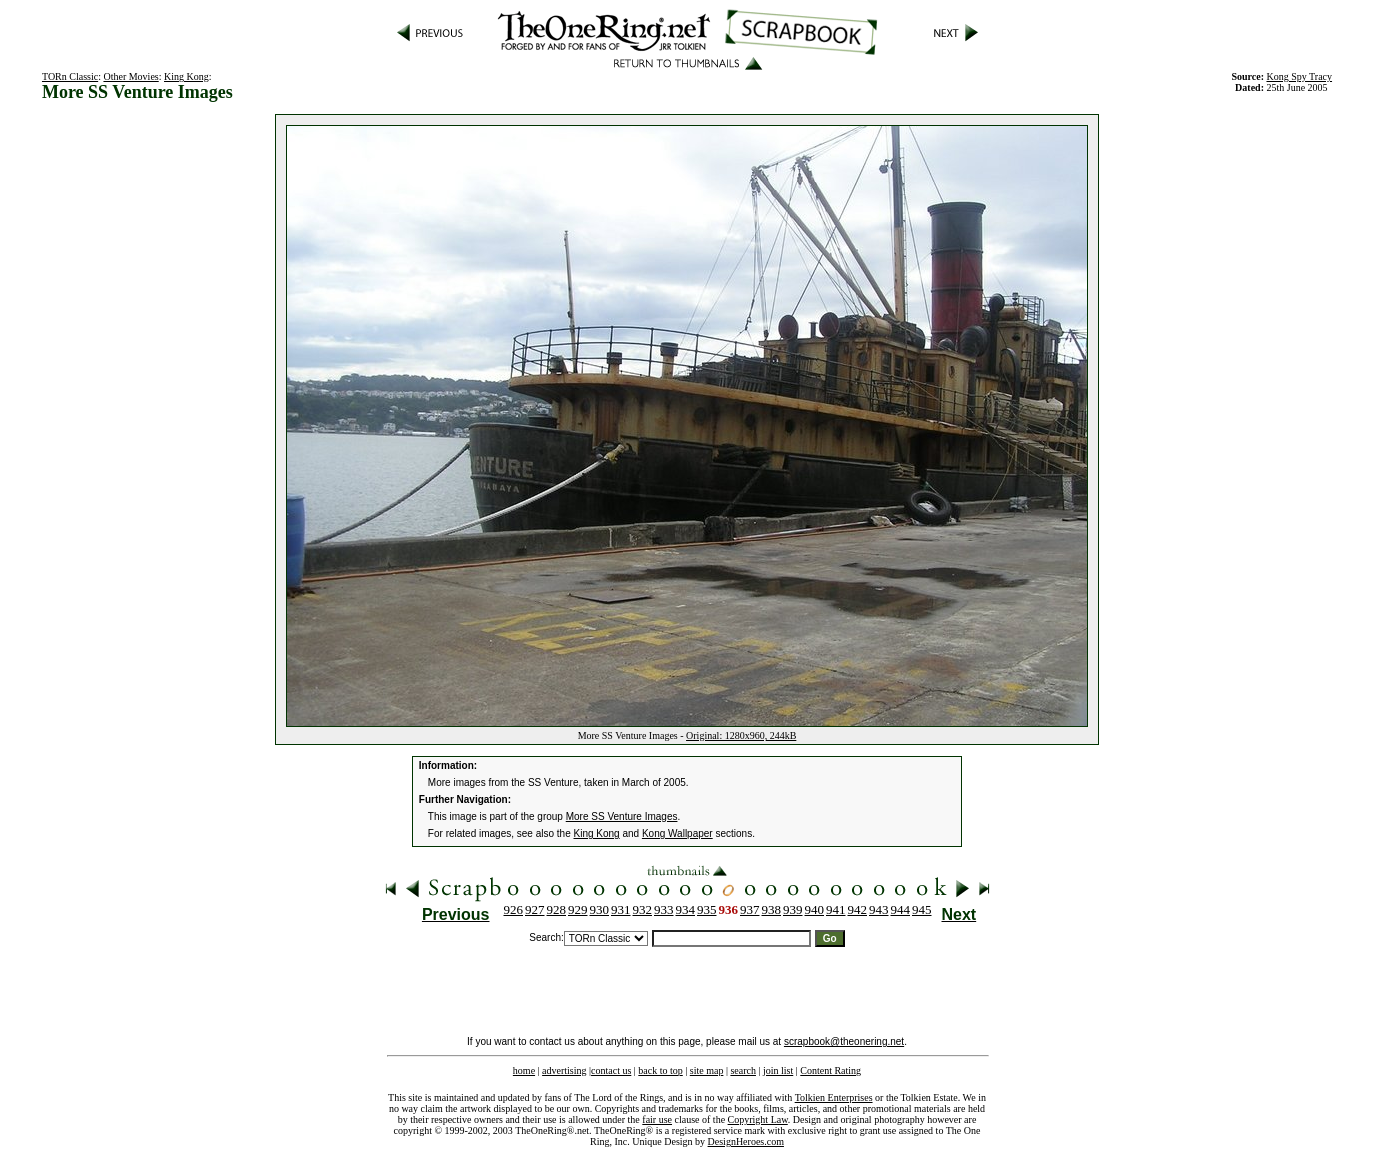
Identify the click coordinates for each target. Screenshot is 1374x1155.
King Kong (186, 76)
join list (778, 1070)
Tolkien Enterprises (834, 1097)
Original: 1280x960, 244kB (741, 735)
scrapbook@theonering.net (844, 1041)
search (743, 1070)
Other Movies (130, 76)
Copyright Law (758, 1119)
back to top (660, 1070)
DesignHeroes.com (746, 1141)
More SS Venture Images (622, 816)
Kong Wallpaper (677, 833)
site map (707, 1070)
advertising (564, 1070)
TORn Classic (70, 76)
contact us (611, 1070)
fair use (657, 1119)
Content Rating (830, 1070)
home (524, 1070)
